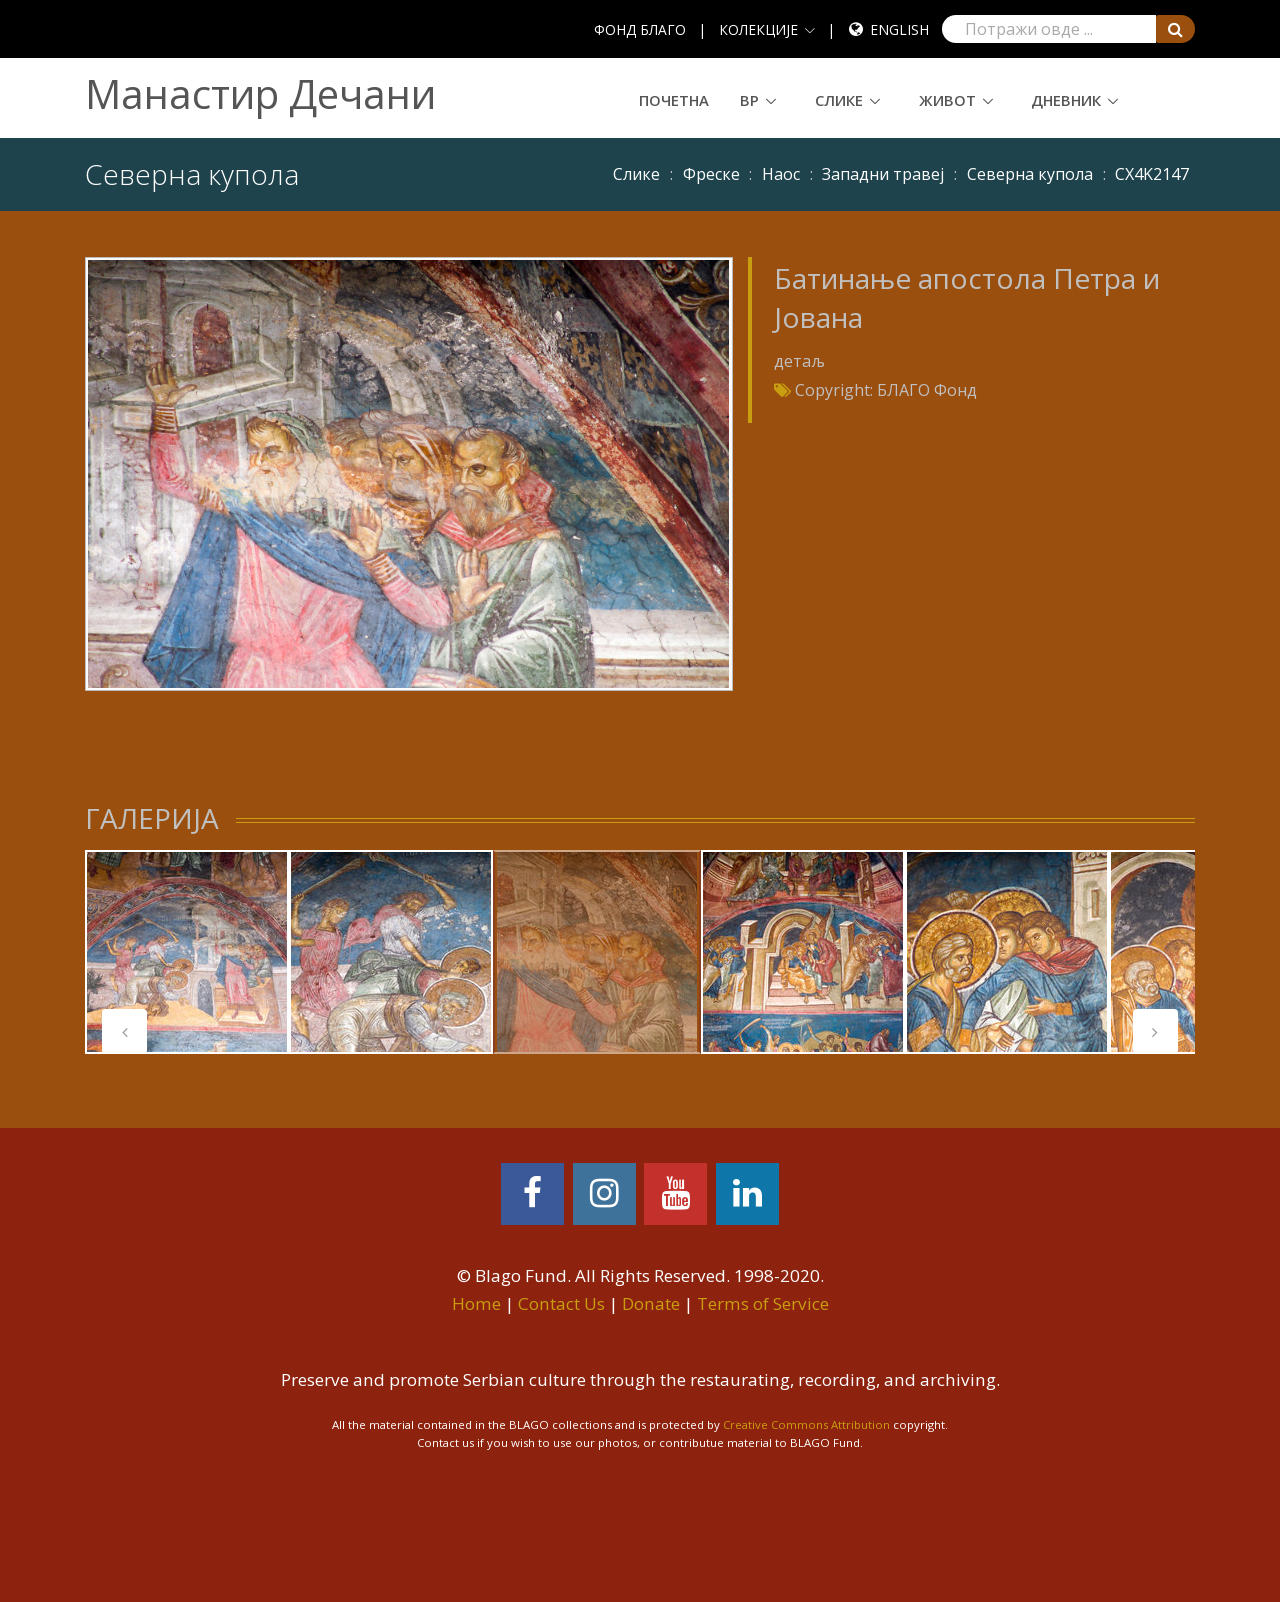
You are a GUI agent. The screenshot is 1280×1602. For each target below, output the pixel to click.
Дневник (1066, 100)
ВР (749, 100)
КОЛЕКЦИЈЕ (758, 29)
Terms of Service (763, 1303)
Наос (781, 174)
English (899, 29)
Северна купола (1030, 174)
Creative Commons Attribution (806, 1424)
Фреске (711, 174)
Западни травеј (883, 174)
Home (476, 1303)
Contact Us (561, 1303)
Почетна (674, 100)
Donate (651, 1303)
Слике (839, 100)
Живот (947, 100)
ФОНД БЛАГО (640, 29)
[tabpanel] (187, 952)
